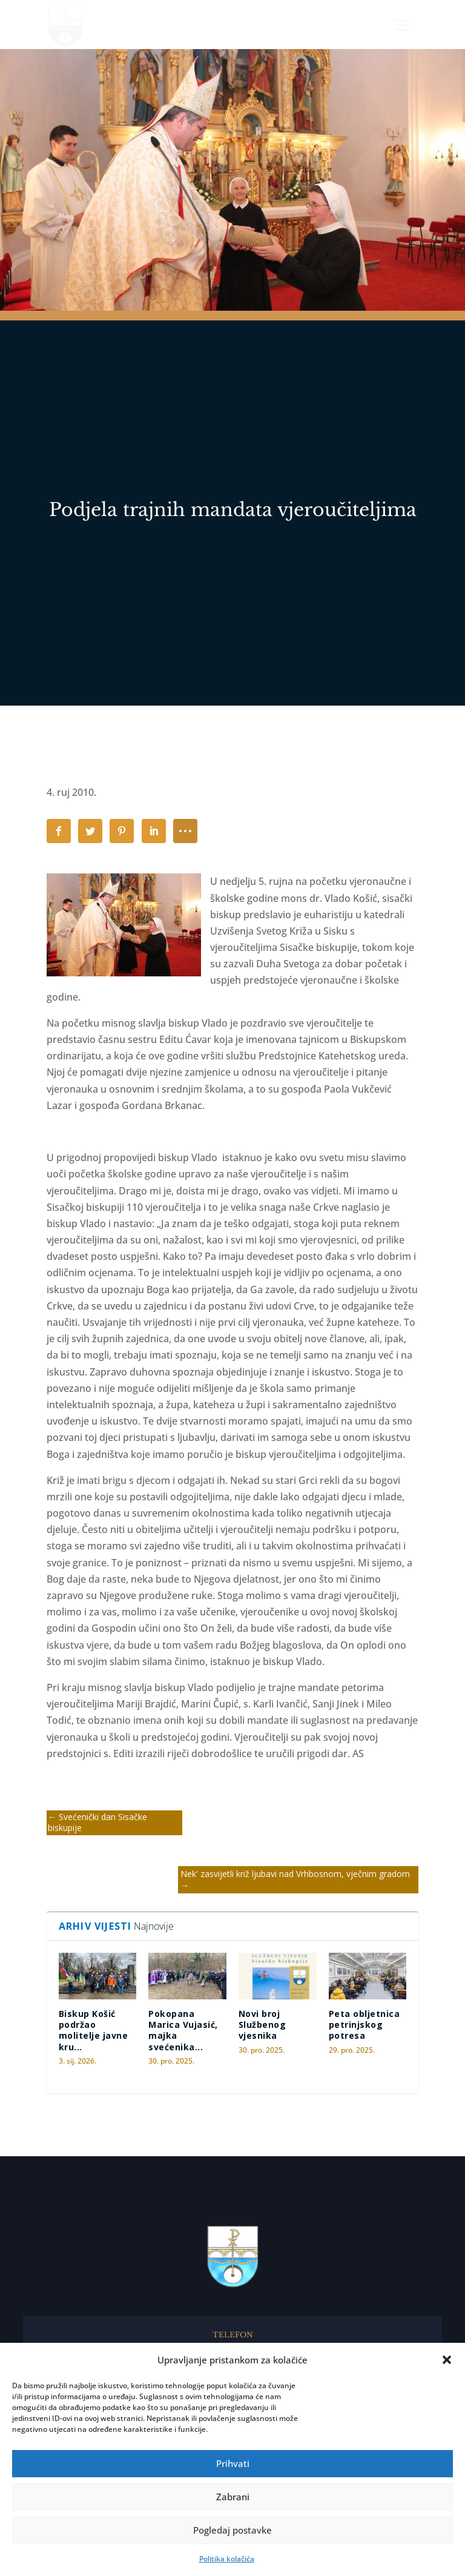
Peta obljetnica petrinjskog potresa (364, 2024)
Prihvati (232, 2463)
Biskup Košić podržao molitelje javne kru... (93, 2030)
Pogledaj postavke (232, 2530)
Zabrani (232, 2497)
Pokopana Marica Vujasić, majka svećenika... (183, 2030)
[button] (447, 2360)
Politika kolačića (226, 2559)
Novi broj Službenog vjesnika (262, 2024)
